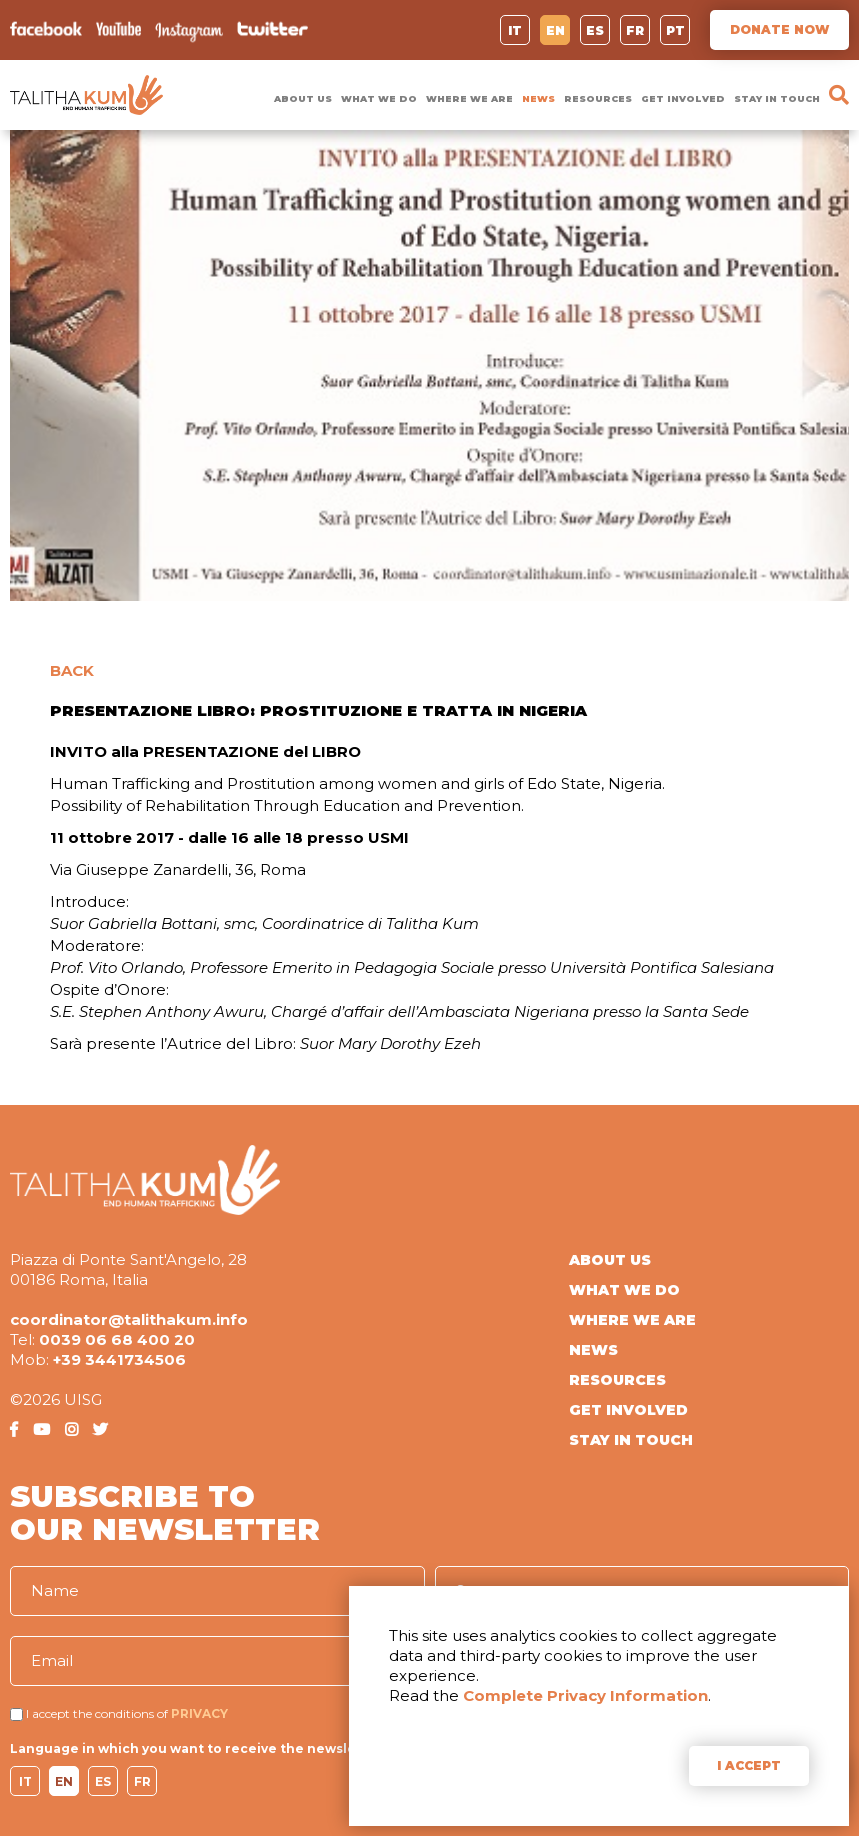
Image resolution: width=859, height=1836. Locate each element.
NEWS (538, 98)
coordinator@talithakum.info (129, 1319)
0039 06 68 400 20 (117, 1339)
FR (635, 30)
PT (675, 30)
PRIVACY (199, 1713)
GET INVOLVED (683, 98)
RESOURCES (598, 98)
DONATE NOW (779, 29)
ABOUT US (303, 98)
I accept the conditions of (97, 1713)
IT (515, 30)
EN (555, 30)
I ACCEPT (749, 1765)
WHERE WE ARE (469, 98)
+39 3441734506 (119, 1359)
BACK (72, 670)
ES (595, 30)
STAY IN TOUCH (777, 98)
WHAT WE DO (379, 98)
